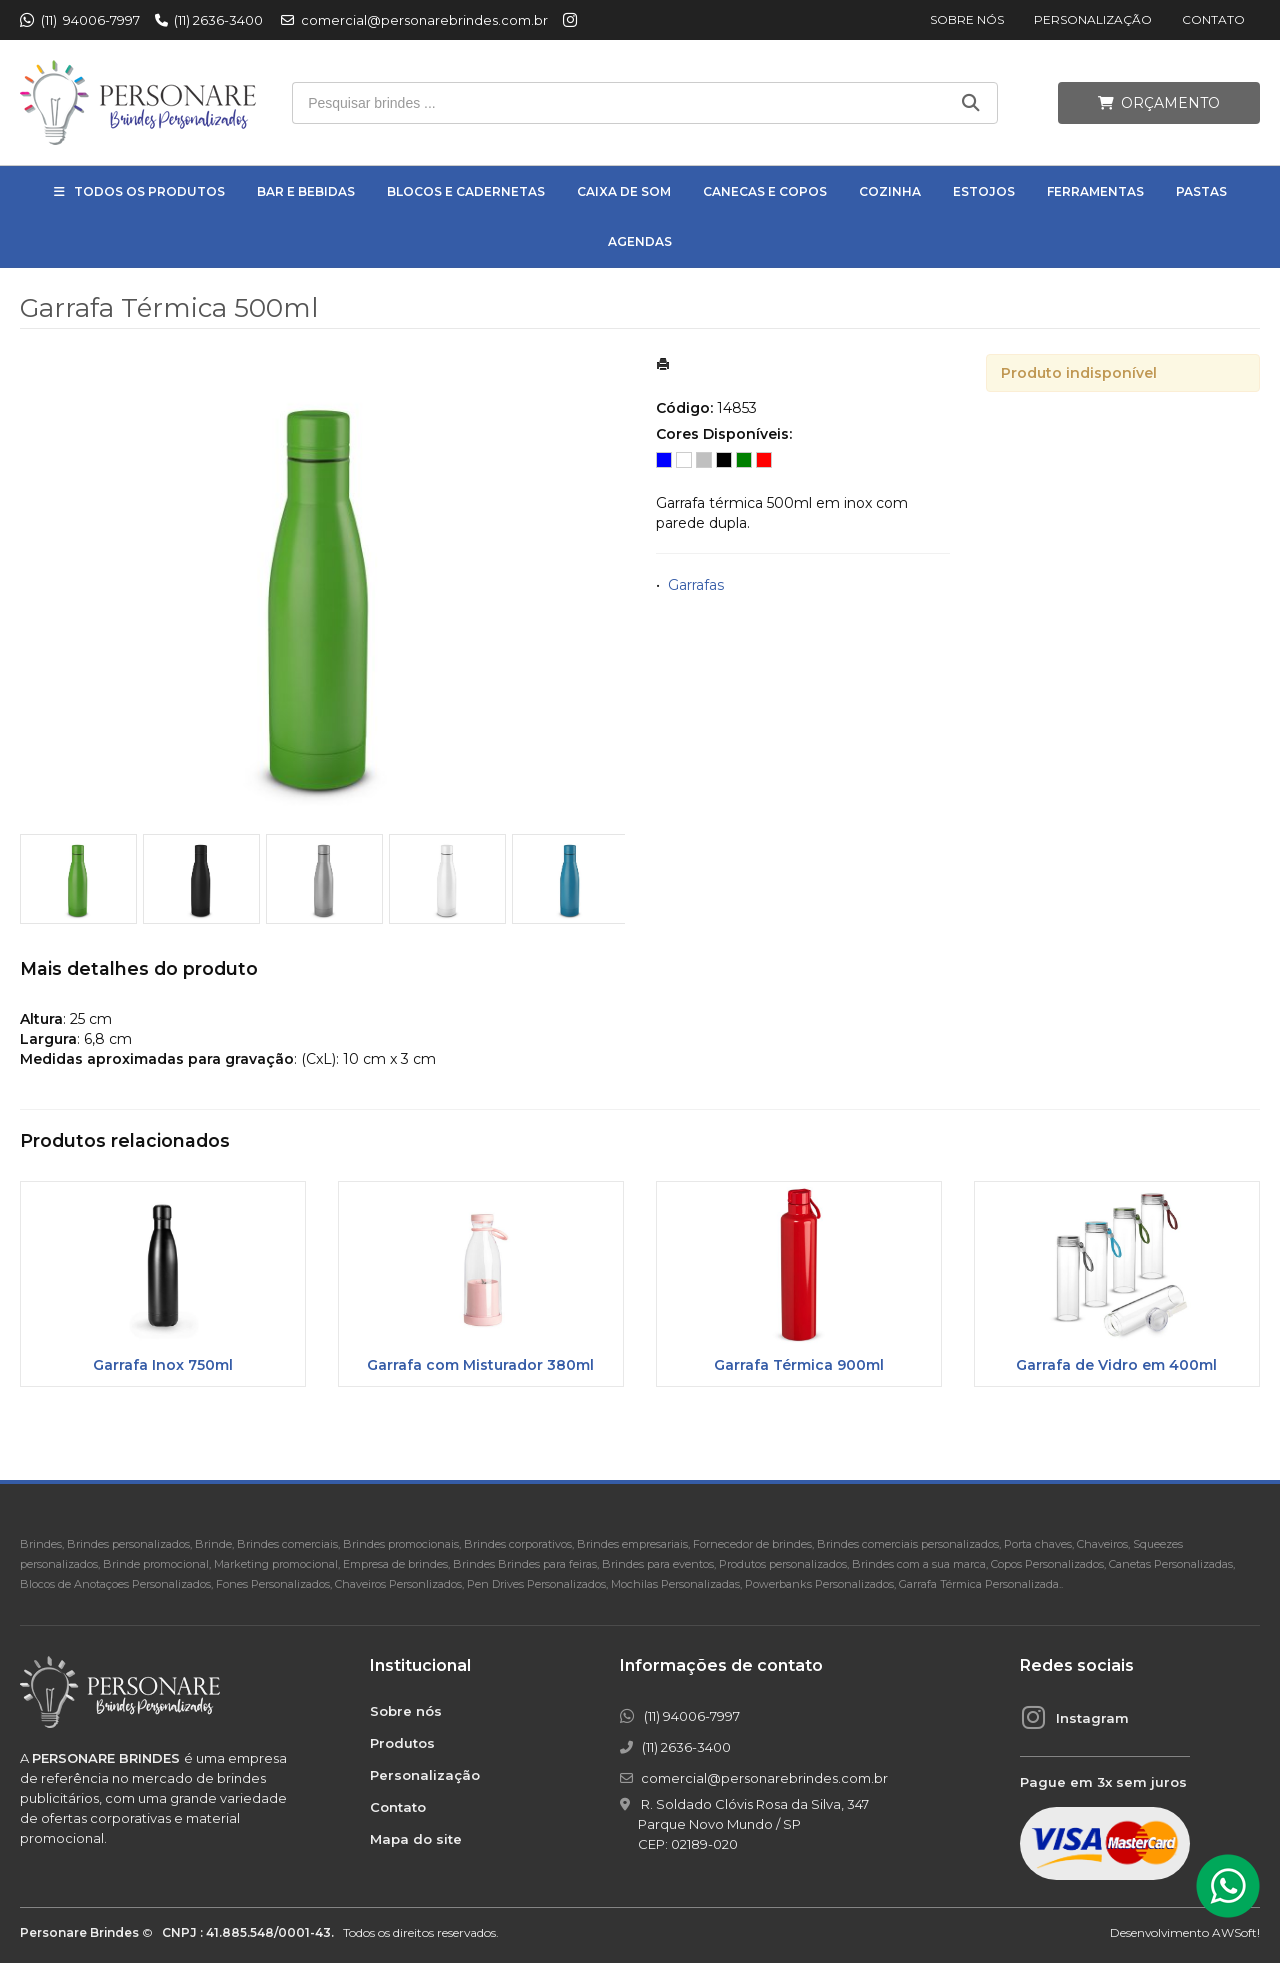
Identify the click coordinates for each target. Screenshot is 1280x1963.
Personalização (1093, 19)
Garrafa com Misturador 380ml (480, 1365)
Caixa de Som (624, 191)
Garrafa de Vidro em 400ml (1116, 1365)
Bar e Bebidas (306, 191)
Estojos (984, 191)
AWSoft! (1236, 1932)
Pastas (1201, 191)
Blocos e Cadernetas (466, 191)
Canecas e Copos (765, 191)
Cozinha (890, 191)
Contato (1213, 19)
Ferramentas (1095, 191)
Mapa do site (416, 1839)
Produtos (402, 1743)
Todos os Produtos (149, 191)
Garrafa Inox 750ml (163, 1365)
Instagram (1092, 1718)
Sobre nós (967, 19)
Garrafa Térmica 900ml (799, 1365)
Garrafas (696, 585)
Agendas (640, 241)
